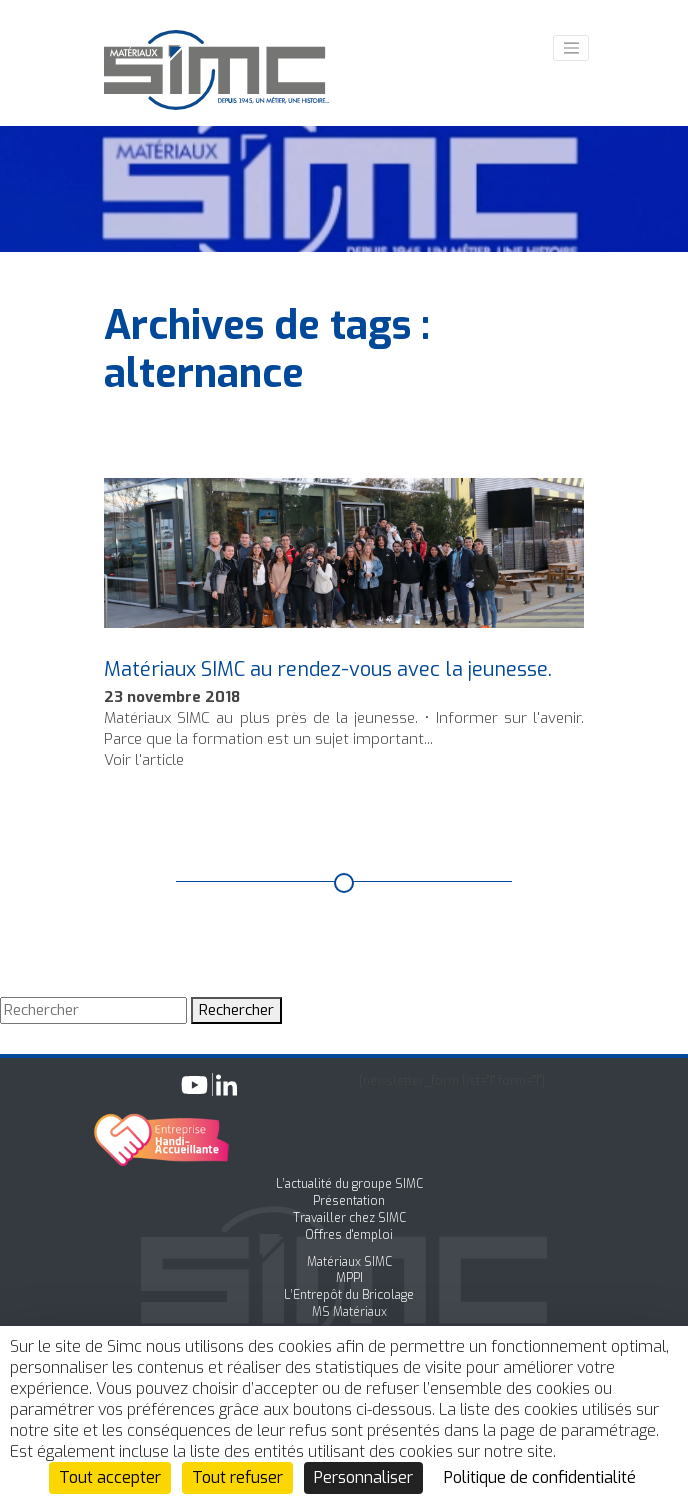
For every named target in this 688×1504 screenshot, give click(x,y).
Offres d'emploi (349, 1235)
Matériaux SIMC (349, 1262)
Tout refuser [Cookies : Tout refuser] (237, 1477)
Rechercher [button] (236, 1010)
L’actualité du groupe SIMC (349, 1184)
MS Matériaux (349, 1312)
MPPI (349, 1278)
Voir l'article (144, 760)
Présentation (349, 1201)
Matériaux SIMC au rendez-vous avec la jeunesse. (328, 669)
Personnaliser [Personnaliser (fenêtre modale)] (363, 1477)
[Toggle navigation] (571, 48)
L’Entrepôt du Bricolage (349, 1295)
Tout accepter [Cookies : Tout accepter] (110, 1477)
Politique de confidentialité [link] (540, 1477)
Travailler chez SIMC (349, 1218)
